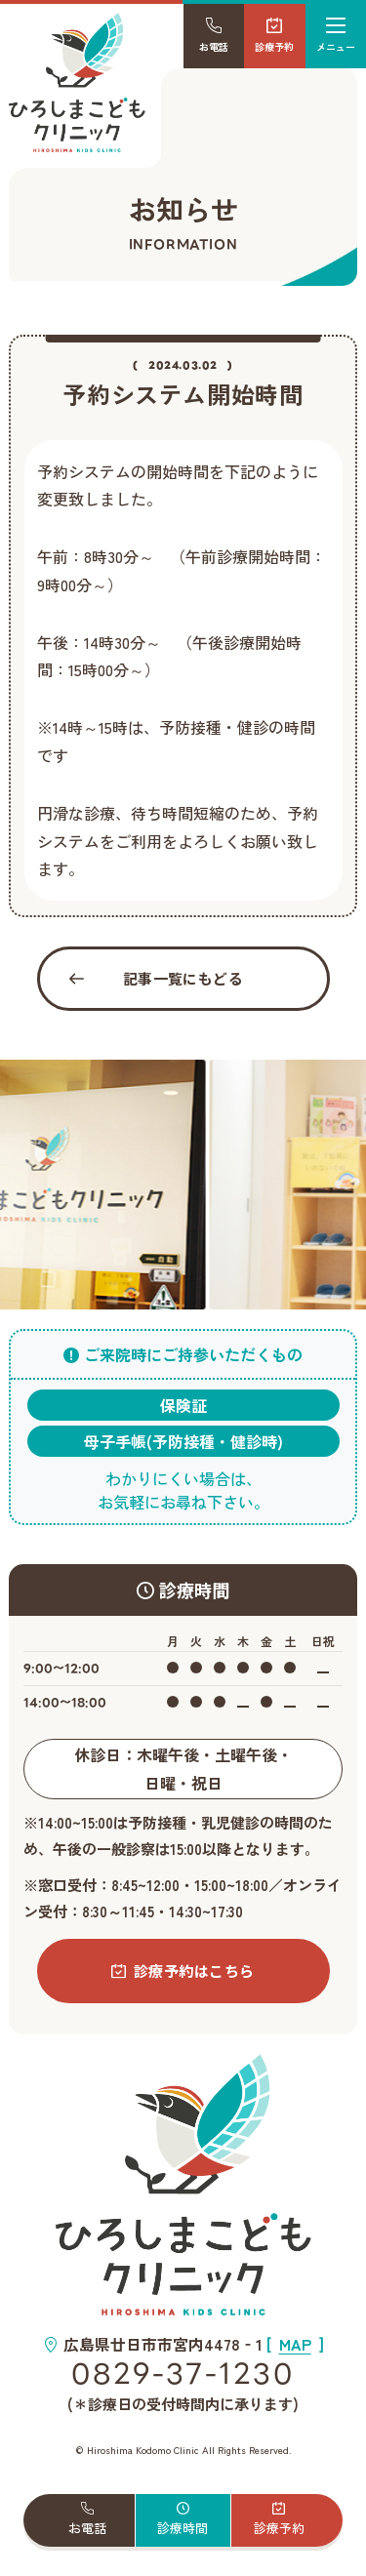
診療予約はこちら (182, 1970)
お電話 (213, 36)
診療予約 (274, 36)
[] (295, 2343)
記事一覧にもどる (156, 978)
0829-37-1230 (182, 2374)
